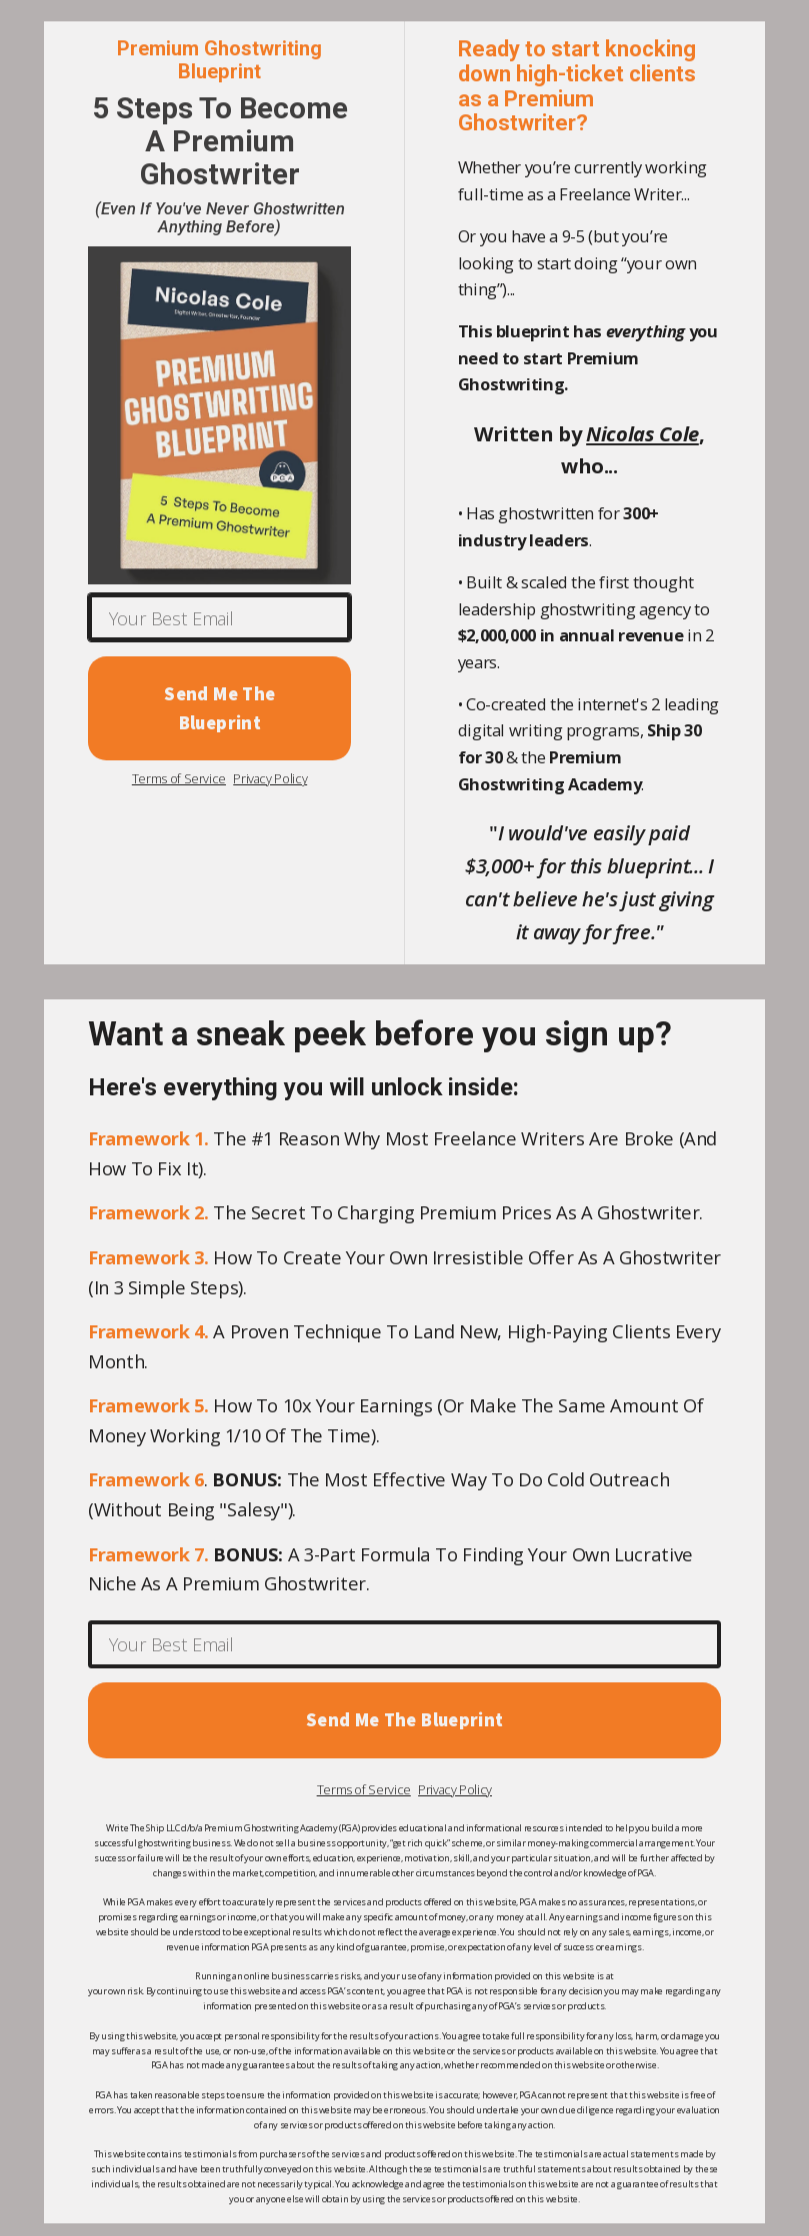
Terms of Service (179, 781)
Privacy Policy (270, 781)
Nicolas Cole (642, 435)
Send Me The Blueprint (219, 710)
